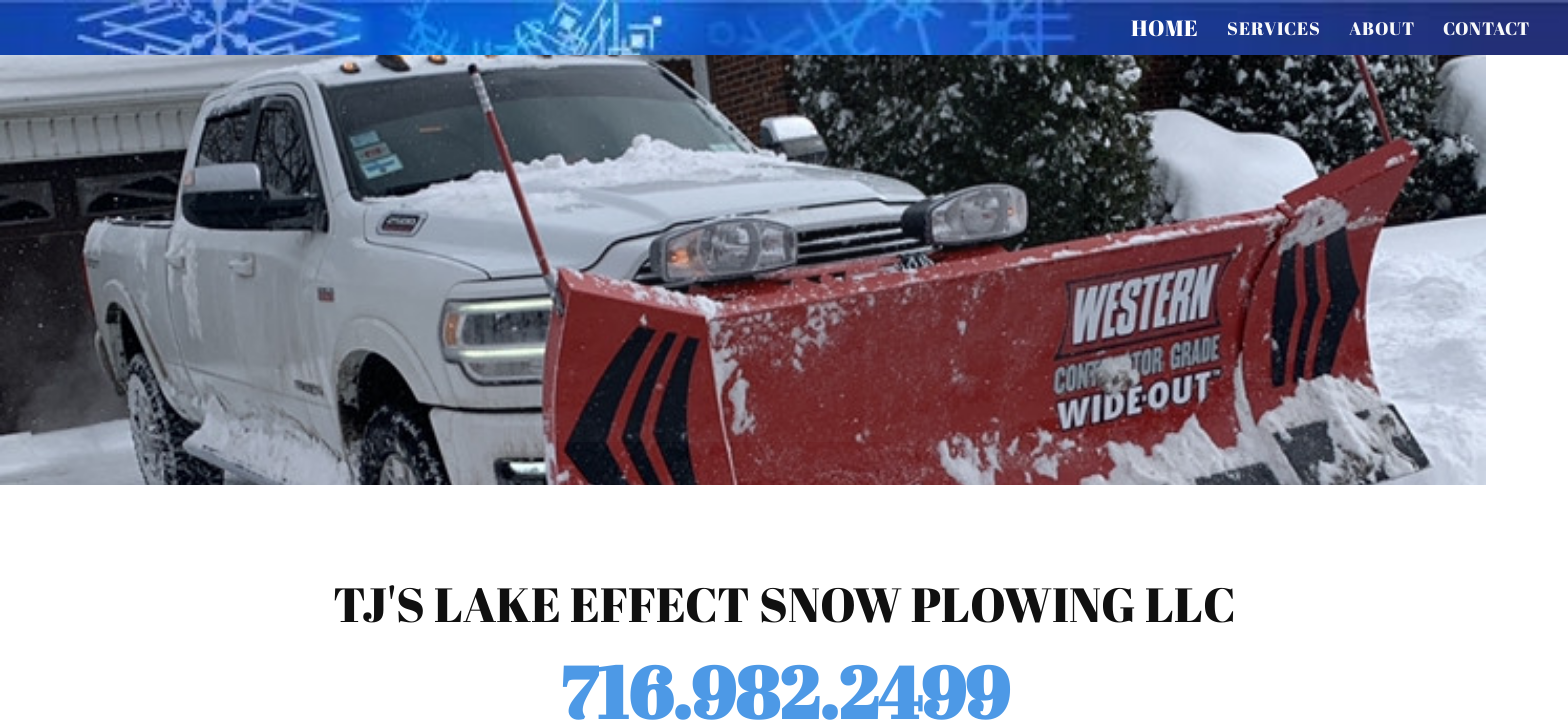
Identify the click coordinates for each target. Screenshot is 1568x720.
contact (1486, 28)
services (1274, 28)
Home (1165, 27)
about (1382, 28)
